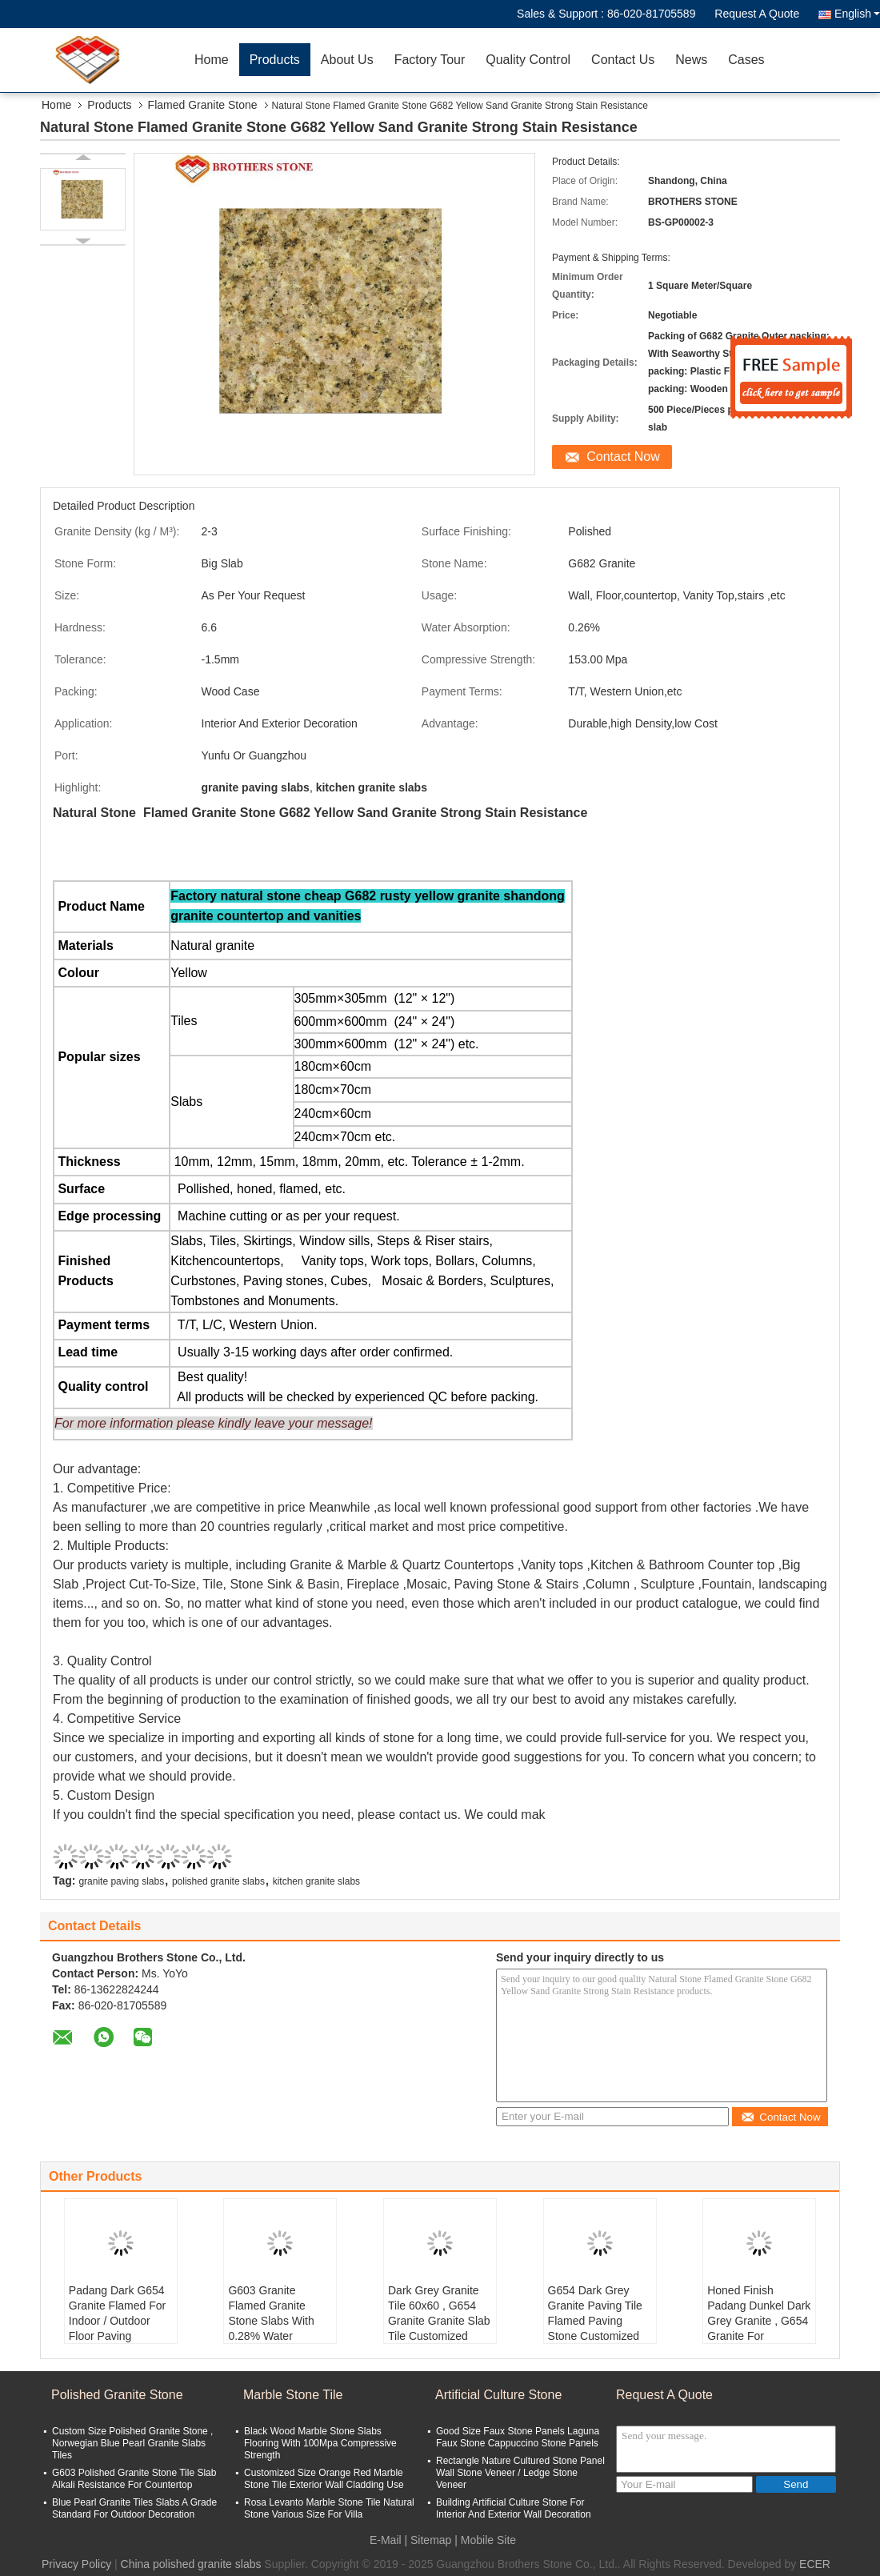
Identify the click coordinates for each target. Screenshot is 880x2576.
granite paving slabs (121, 1881)
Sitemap (430, 2540)
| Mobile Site (485, 2540)
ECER (814, 2564)
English (857, 13)
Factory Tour (430, 59)
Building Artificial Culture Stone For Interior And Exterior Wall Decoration (513, 2508)
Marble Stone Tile (293, 2395)
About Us (347, 59)
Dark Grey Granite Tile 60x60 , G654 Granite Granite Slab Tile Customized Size (439, 2321)
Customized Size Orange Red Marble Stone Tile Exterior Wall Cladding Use (324, 2478)
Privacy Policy (76, 2564)
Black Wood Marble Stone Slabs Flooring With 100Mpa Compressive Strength (320, 2443)
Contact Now (623, 456)
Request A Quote (756, 13)
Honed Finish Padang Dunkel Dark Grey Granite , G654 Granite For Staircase (758, 2321)
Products (275, 59)
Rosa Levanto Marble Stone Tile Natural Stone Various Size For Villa (329, 2508)
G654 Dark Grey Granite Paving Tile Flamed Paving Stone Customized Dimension (595, 2321)
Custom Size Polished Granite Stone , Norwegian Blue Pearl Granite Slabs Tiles (132, 2443)
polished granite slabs (218, 1881)
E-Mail (386, 2540)
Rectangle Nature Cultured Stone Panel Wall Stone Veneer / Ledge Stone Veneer (520, 2472)
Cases (746, 59)
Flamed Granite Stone (203, 104)
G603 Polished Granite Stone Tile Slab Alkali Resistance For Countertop (134, 2478)
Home (211, 59)
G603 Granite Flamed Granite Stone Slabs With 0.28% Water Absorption (271, 2321)
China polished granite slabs (191, 2564)
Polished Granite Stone (117, 2395)
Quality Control (528, 59)
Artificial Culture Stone (498, 2395)
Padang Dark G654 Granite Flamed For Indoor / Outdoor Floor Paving (117, 2313)
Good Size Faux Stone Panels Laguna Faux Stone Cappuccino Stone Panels (517, 2437)
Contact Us (622, 59)
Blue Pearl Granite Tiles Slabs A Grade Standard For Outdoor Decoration (134, 2508)
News (691, 59)
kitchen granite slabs (316, 1881)
